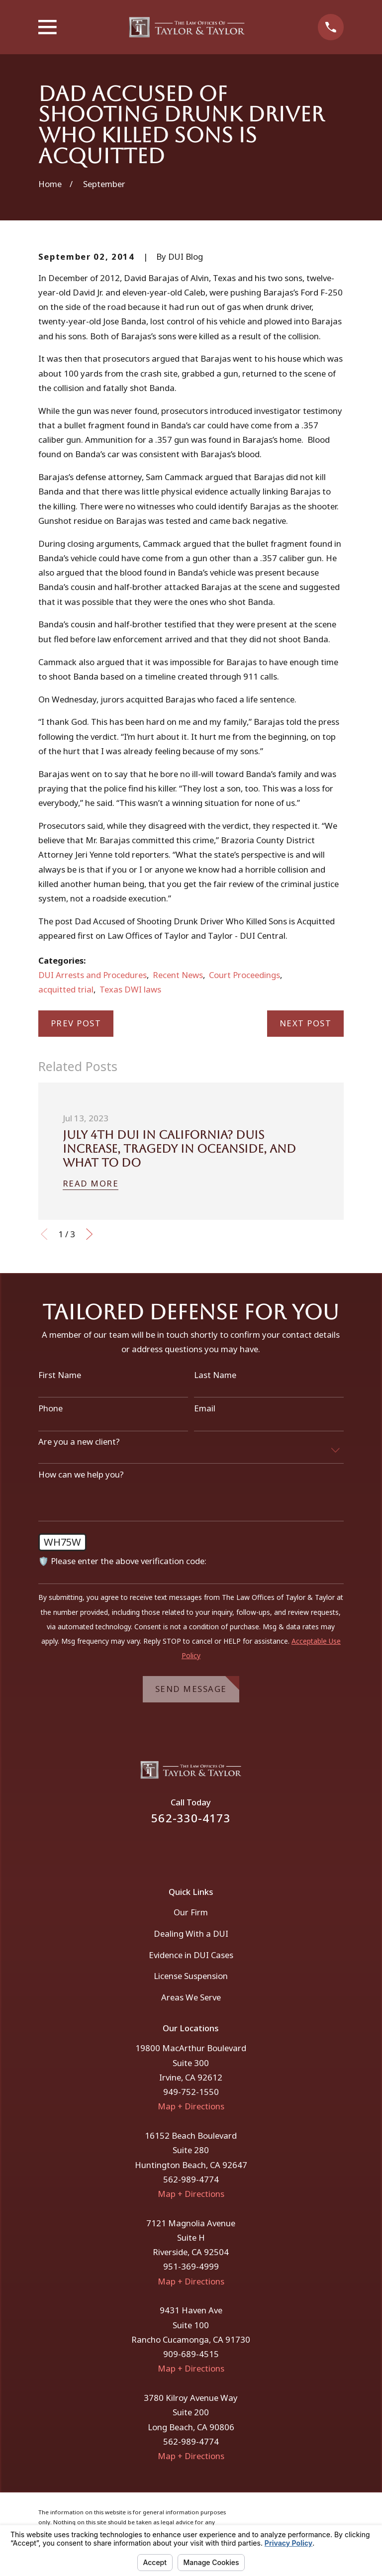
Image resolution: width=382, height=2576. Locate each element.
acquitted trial (66, 989)
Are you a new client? (79, 1442)
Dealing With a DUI (191, 1933)
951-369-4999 (191, 2266)
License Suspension (191, 1976)
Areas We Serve (191, 1997)
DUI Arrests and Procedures (92, 975)
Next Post (306, 1023)
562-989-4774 (191, 2179)
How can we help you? (81, 1475)
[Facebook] (178, 1849)
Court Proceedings (244, 975)
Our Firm (191, 1912)
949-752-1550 (191, 2091)
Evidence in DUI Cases (191, 1955)
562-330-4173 (190, 1818)
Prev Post (76, 1023)
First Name (59, 1375)
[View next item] (89, 1234)
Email (204, 1408)
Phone (50, 1408)
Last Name (215, 1375)
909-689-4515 (191, 2354)
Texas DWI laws (130, 989)
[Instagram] (204, 1849)
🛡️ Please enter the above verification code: (122, 1561)
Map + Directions (191, 2106)
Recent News (178, 975)
